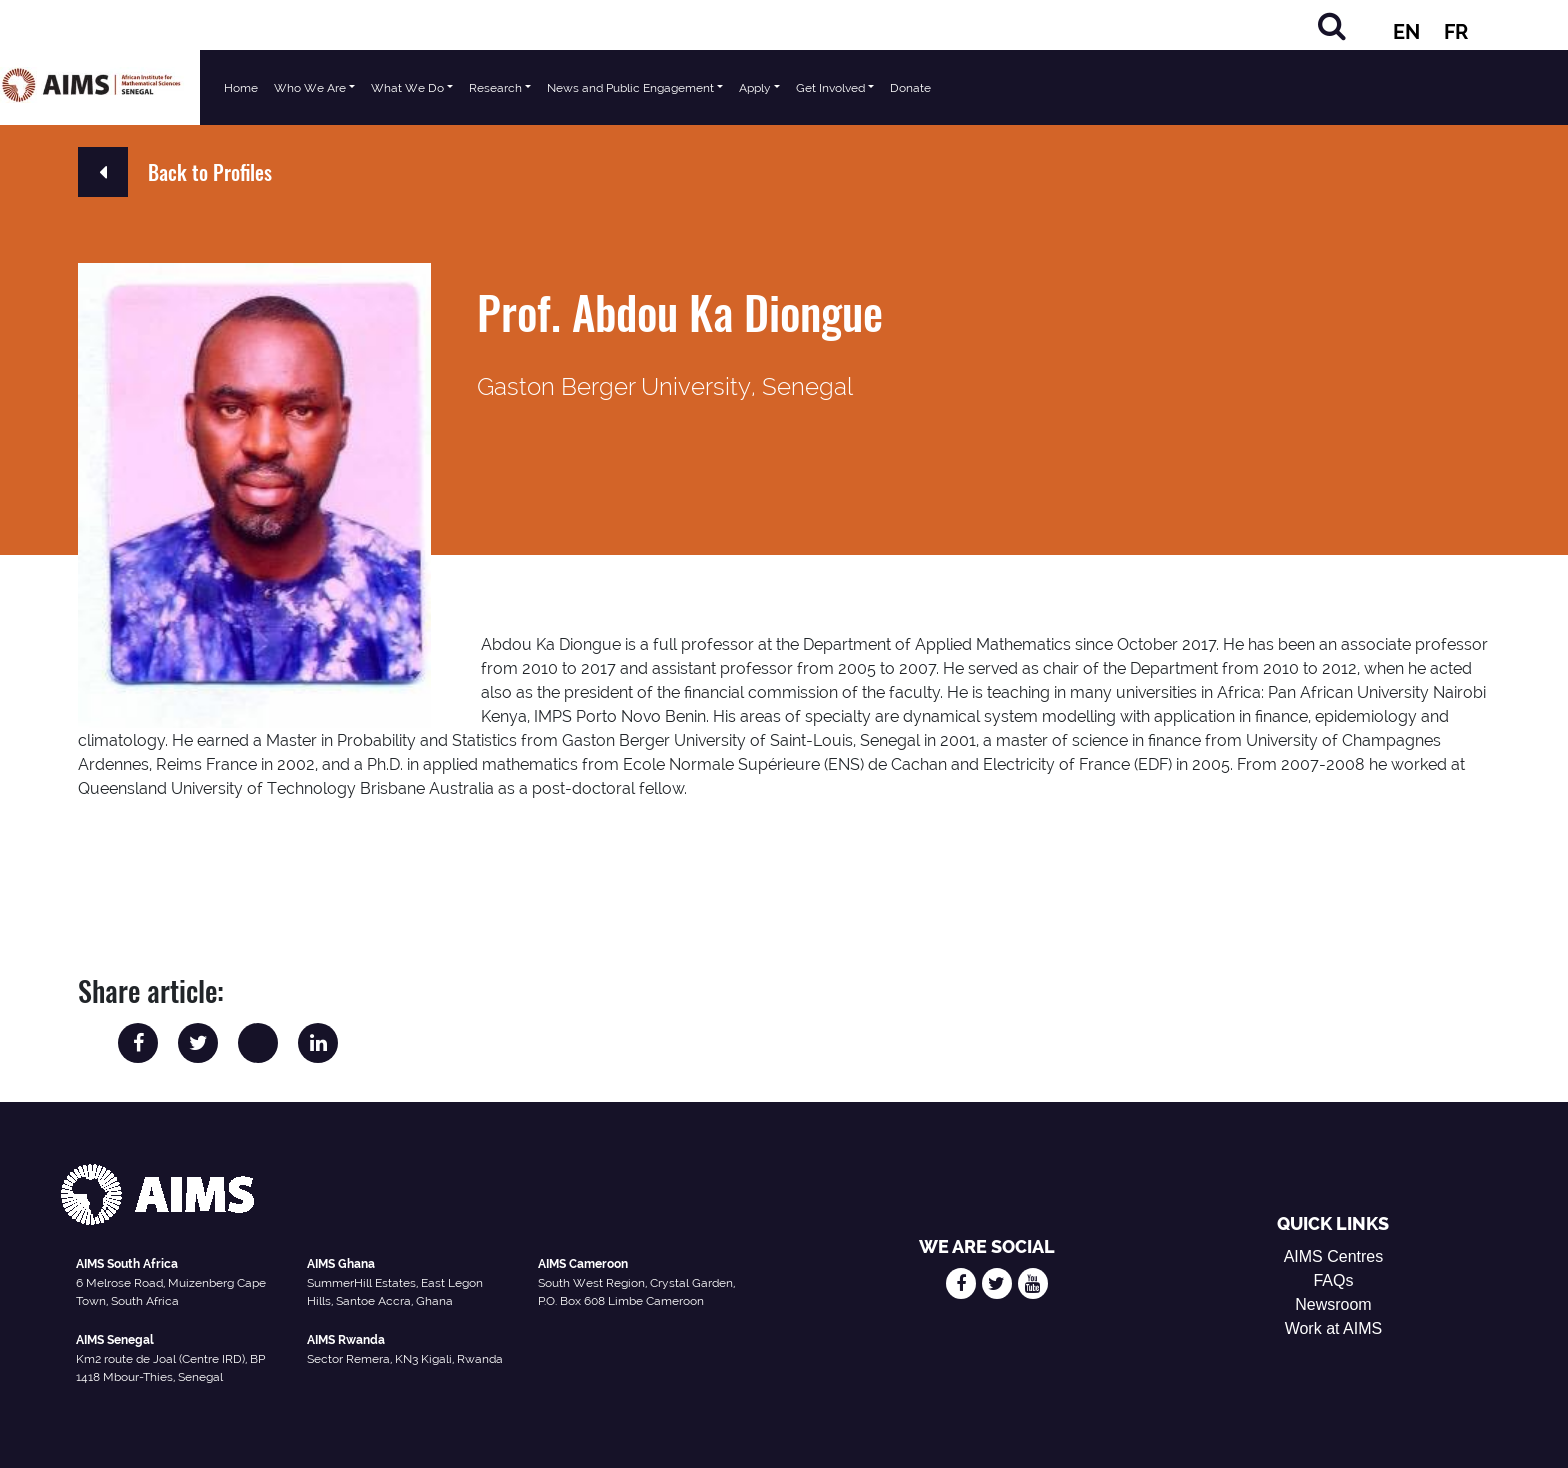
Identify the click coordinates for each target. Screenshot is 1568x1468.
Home (241, 88)
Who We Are (310, 88)
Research (495, 88)
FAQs (1333, 1280)
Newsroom (1333, 1304)
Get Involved (830, 88)
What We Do (407, 88)
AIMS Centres (1334, 1256)
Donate (910, 88)
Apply (755, 88)
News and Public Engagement (630, 88)
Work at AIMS (1334, 1328)
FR (1456, 32)
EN (1406, 32)
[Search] (1332, 25)
